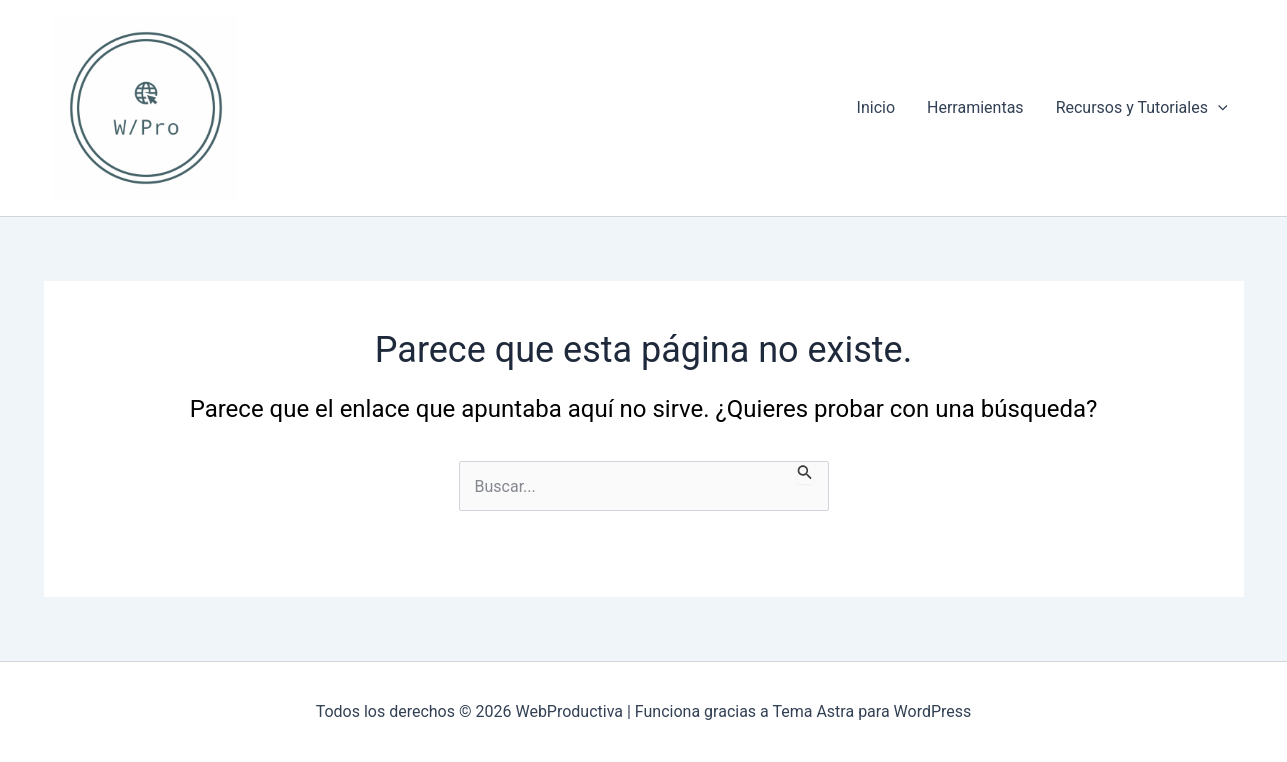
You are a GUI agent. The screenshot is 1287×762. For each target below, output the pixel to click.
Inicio (876, 107)
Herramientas (975, 107)
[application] (1218, 108)
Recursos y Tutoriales (1142, 108)
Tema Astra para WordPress (871, 711)
